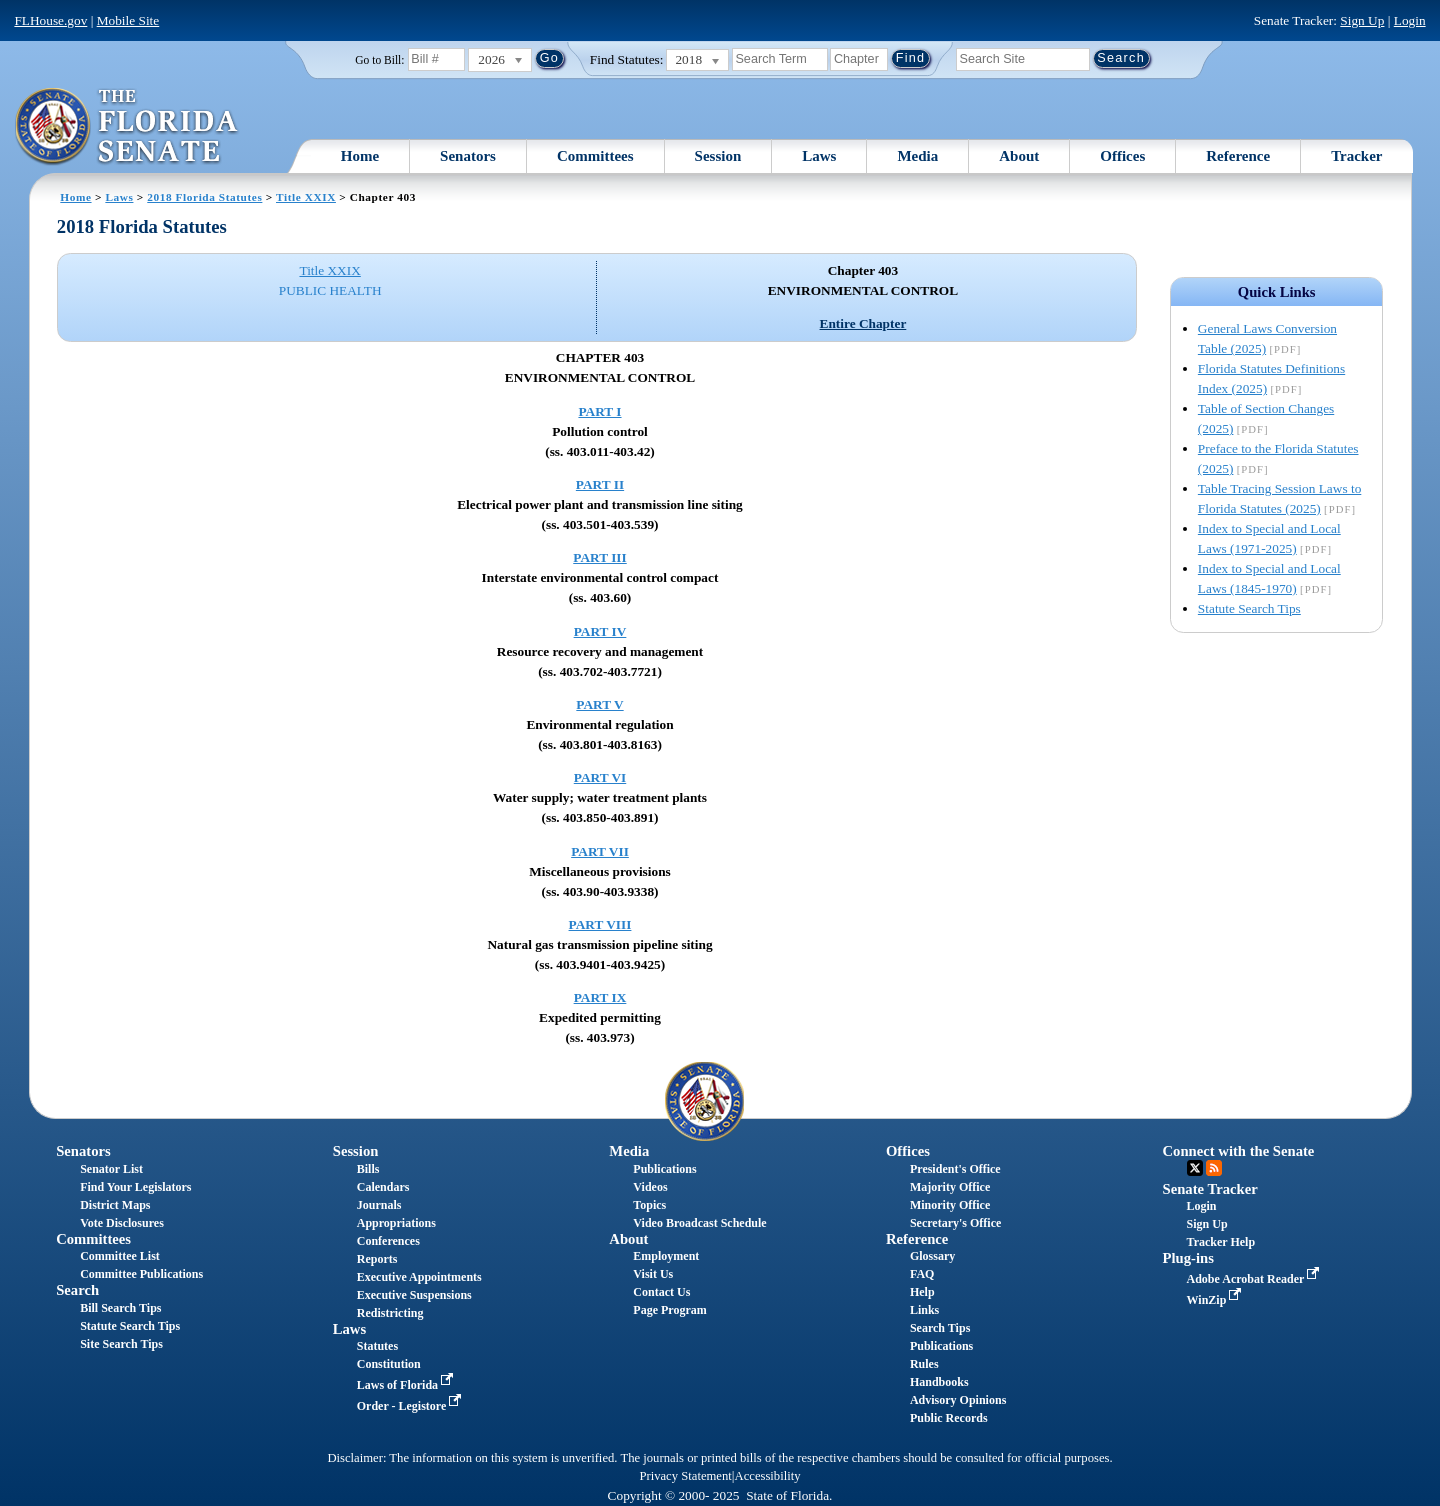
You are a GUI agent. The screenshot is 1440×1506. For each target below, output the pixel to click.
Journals (379, 1205)
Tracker (1356, 156)
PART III (599, 557)
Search (77, 1290)
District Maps (115, 1205)
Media (917, 156)
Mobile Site (128, 20)
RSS (1214, 1168)
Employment (666, 1256)
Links (924, 1310)
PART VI (600, 777)
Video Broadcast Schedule (699, 1223)
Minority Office (950, 1205)
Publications (664, 1169)
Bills (368, 1169)
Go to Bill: (379, 60)
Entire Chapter (863, 323)
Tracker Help (1221, 1242)
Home (360, 156)
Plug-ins (1188, 1258)
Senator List (111, 1169)
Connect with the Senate (1239, 1151)
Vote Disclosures (122, 1223)
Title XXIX (306, 197)
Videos (650, 1187)
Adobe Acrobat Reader (1255, 1279)
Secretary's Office (955, 1223)
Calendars (383, 1187)
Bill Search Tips (120, 1308)
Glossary (932, 1256)
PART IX (600, 997)
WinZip (1216, 1300)
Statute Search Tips (1249, 608)
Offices (1122, 156)
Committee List (120, 1256)
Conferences (388, 1241)
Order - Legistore (411, 1406)
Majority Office (950, 1187)
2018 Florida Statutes (204, 197)
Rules (924, 1364)
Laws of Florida (407, 1385)
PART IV (600, 631)
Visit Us (653, 1274)
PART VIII (600, 924)
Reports (377, 1259)
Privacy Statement (685, 1476)
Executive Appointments (419, 1277)
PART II (600, 484)
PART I (599, 411)
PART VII (600, 851)
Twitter (1195, 1168)
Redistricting (390, 1313)
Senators (468, 156)
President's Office (955, 1169)
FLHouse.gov (50, 20)
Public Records (949, 1418)
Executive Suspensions (414, 1295)
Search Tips (940, 1328)
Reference (1238, 156)
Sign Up (1362, 20)
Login (1410, 20)
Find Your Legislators (135, 1187)
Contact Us (661, 1292)
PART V (599, 704)
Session (718, 156)
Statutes (377, 1346)
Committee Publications (141, 1274)
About (1019, 156)
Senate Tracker (1210, 1189)
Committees (595, 156)
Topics (649, 1205)
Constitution (389, 1364)
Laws (819, 156)
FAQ (922, 1274)
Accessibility (768, 1476)
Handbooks (939, 1382)
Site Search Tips (121, 1344)
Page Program (669, 1310)
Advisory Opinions (958, 1400)
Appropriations (396, 1223)
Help (922, 1292)
